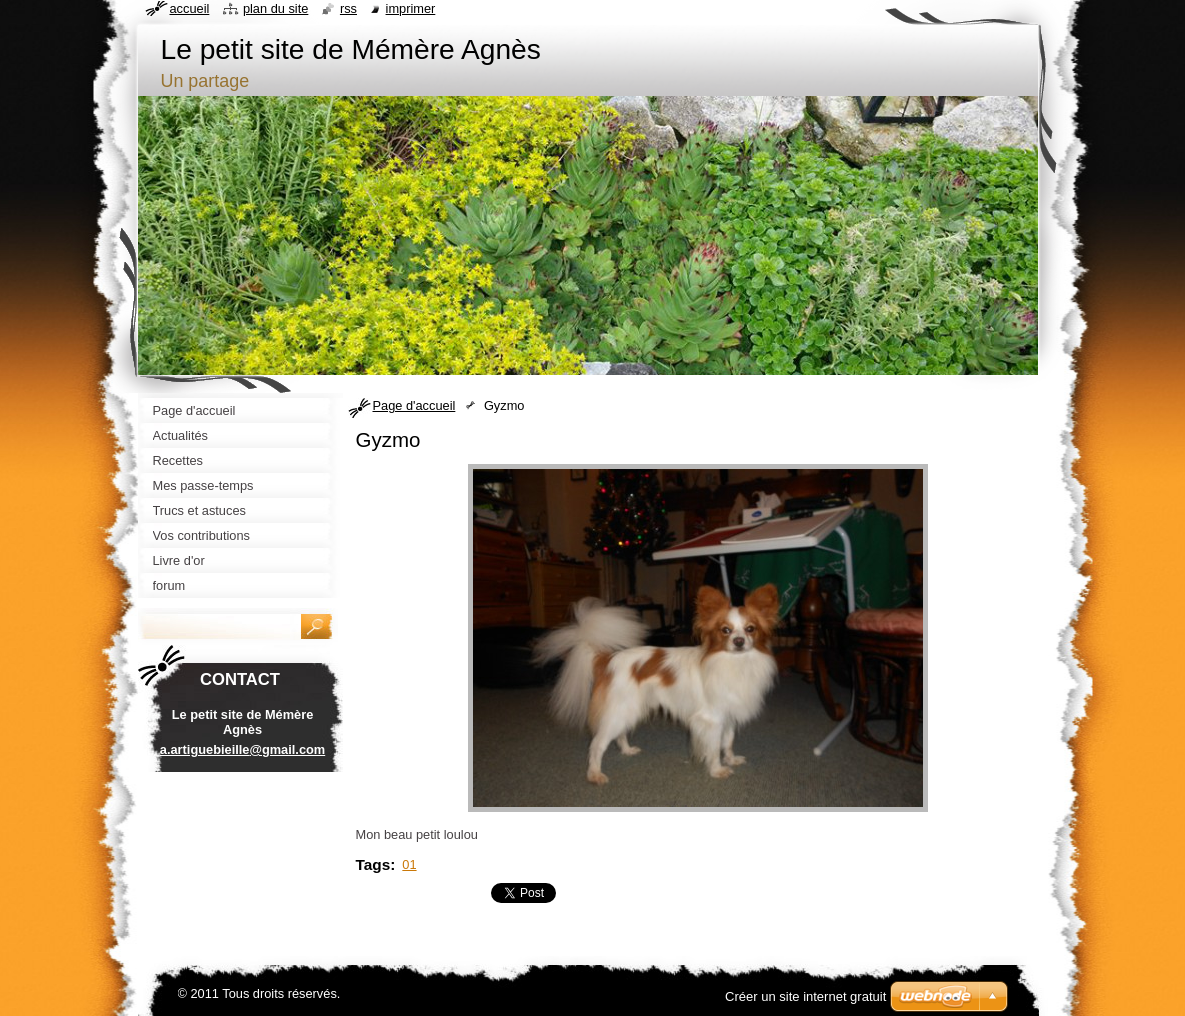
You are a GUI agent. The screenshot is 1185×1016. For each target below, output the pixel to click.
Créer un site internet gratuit (805, 996)
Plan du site (275, 8)
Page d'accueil (414, 405)
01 (409, 864)
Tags (373, 864)
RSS (348, 8)
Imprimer (411, 8)
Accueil (190, 8)
